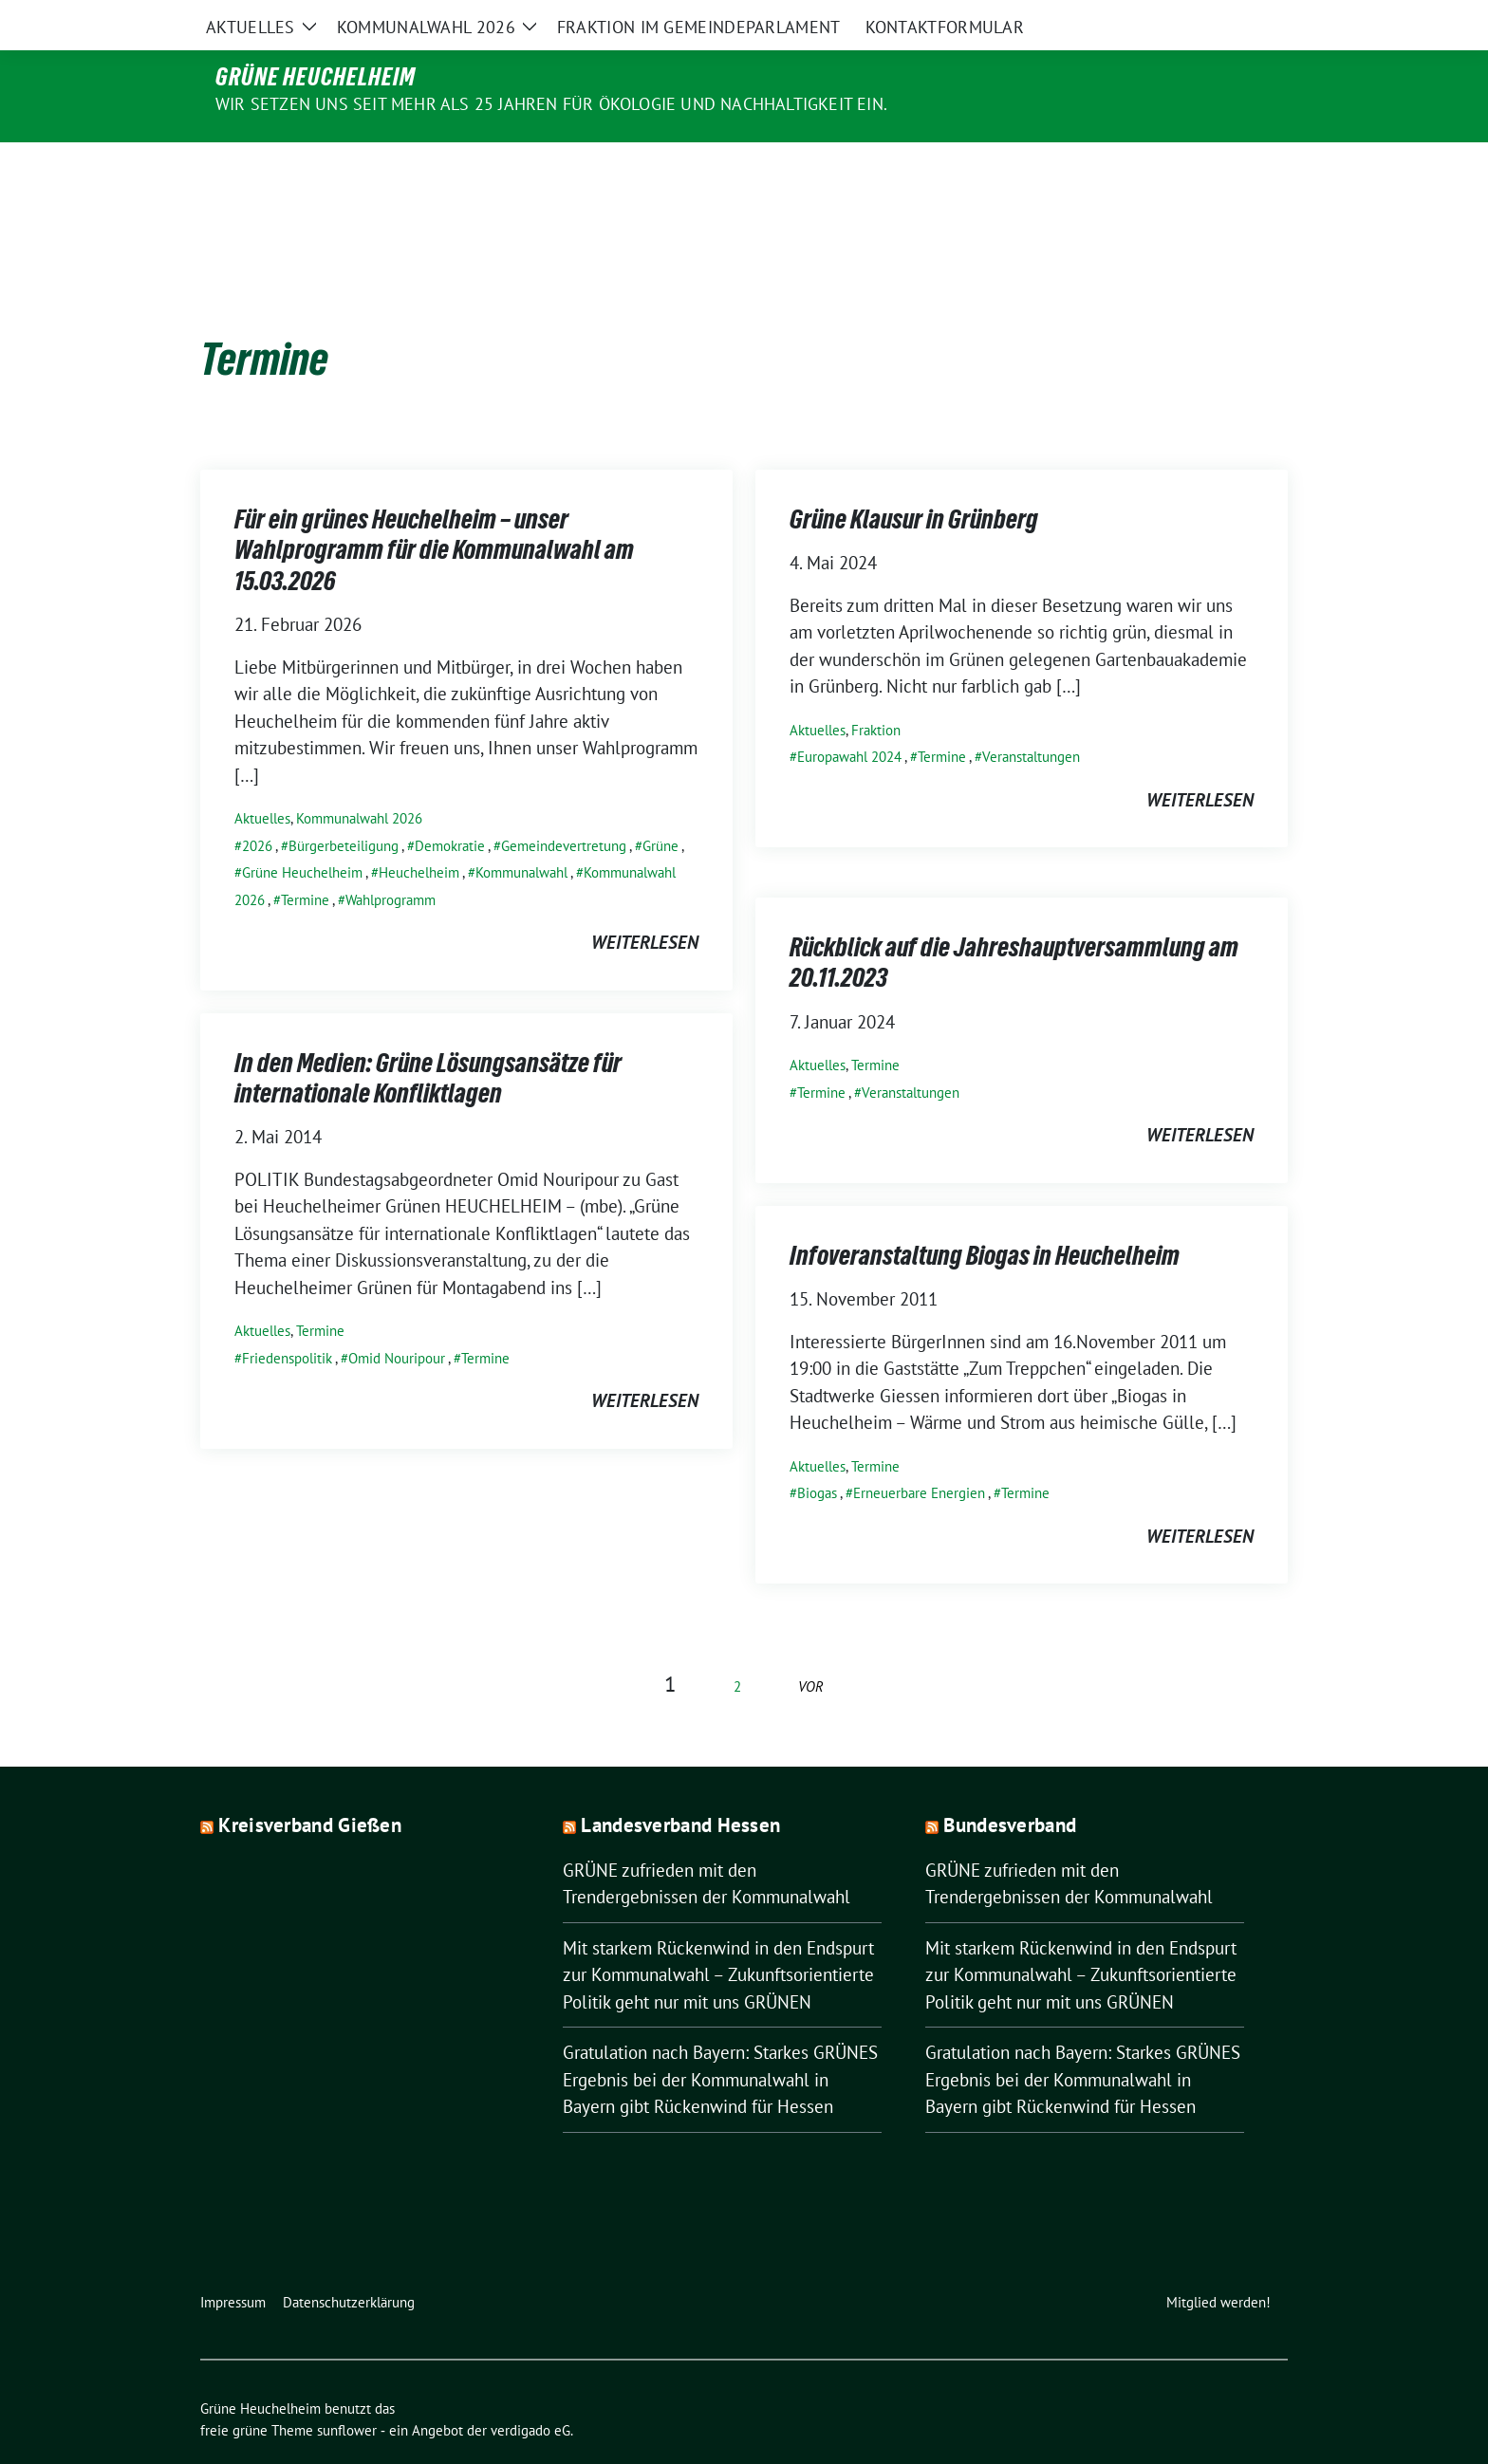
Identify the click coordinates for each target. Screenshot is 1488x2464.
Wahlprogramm (390, 860)
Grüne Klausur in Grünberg (914, 479)
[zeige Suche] (1254, 18)
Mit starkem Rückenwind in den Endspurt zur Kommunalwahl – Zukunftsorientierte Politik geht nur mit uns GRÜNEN (718, 1935)
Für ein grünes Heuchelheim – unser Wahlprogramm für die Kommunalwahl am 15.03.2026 (434, 510)
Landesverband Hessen (680, 1785)
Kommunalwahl (521, 833)
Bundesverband (1009, 1785)
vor (811, 1647)
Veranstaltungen (1031, 717)
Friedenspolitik (287, 1318)
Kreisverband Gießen (309, 1785)
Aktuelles (262, 778)
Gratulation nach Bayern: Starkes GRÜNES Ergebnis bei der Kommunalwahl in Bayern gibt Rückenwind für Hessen (720, 2039)
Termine (305, 860)
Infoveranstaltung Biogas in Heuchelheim (985, 1215)
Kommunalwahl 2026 (359, 778)
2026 (257, 806)
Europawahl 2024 (849, 717)
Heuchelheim (419, 833)
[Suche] (1227, 18)
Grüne (660, 806)
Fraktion (876, 690)
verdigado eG (530, 2390)
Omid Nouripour (396, 1318)
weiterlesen (644, 902)
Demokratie (450, 806)
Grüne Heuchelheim (315, 77)
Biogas (817, 1453)
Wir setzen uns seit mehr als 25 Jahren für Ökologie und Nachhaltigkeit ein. (551, 104)
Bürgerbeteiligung (343, 806)
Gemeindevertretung (563, 806)
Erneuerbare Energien (919, 1453)
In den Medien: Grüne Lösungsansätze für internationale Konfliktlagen (428, 1038)
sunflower (347, 2390)
